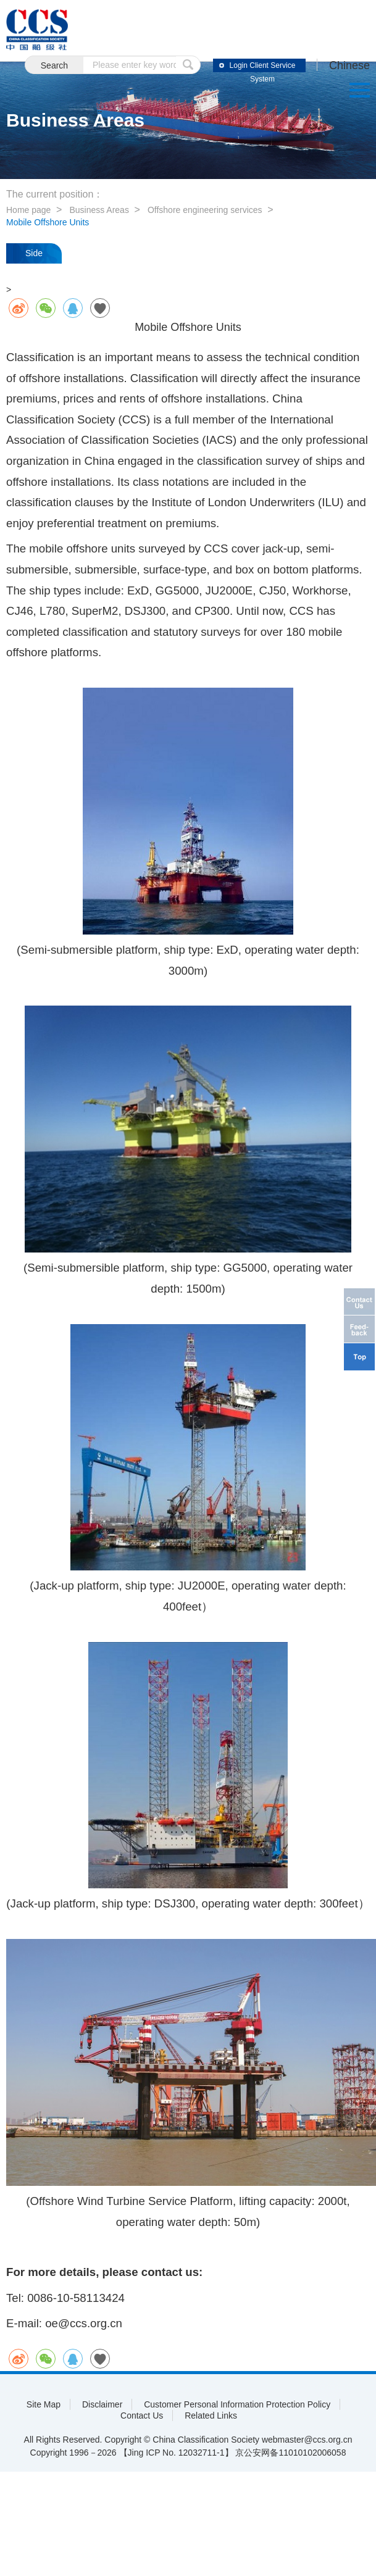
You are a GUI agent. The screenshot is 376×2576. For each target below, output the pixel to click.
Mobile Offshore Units (47, 222)
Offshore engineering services (205, 210)
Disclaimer (102, 2404)
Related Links (211, 2415)
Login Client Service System (263, 66)
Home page (28, 210)
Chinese (349, 65)
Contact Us (141, 2415)
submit (188, 65)
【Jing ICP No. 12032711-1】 (176, 2452)
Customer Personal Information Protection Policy (237, 2404)
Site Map (44, 2404)
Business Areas (99, 210)
